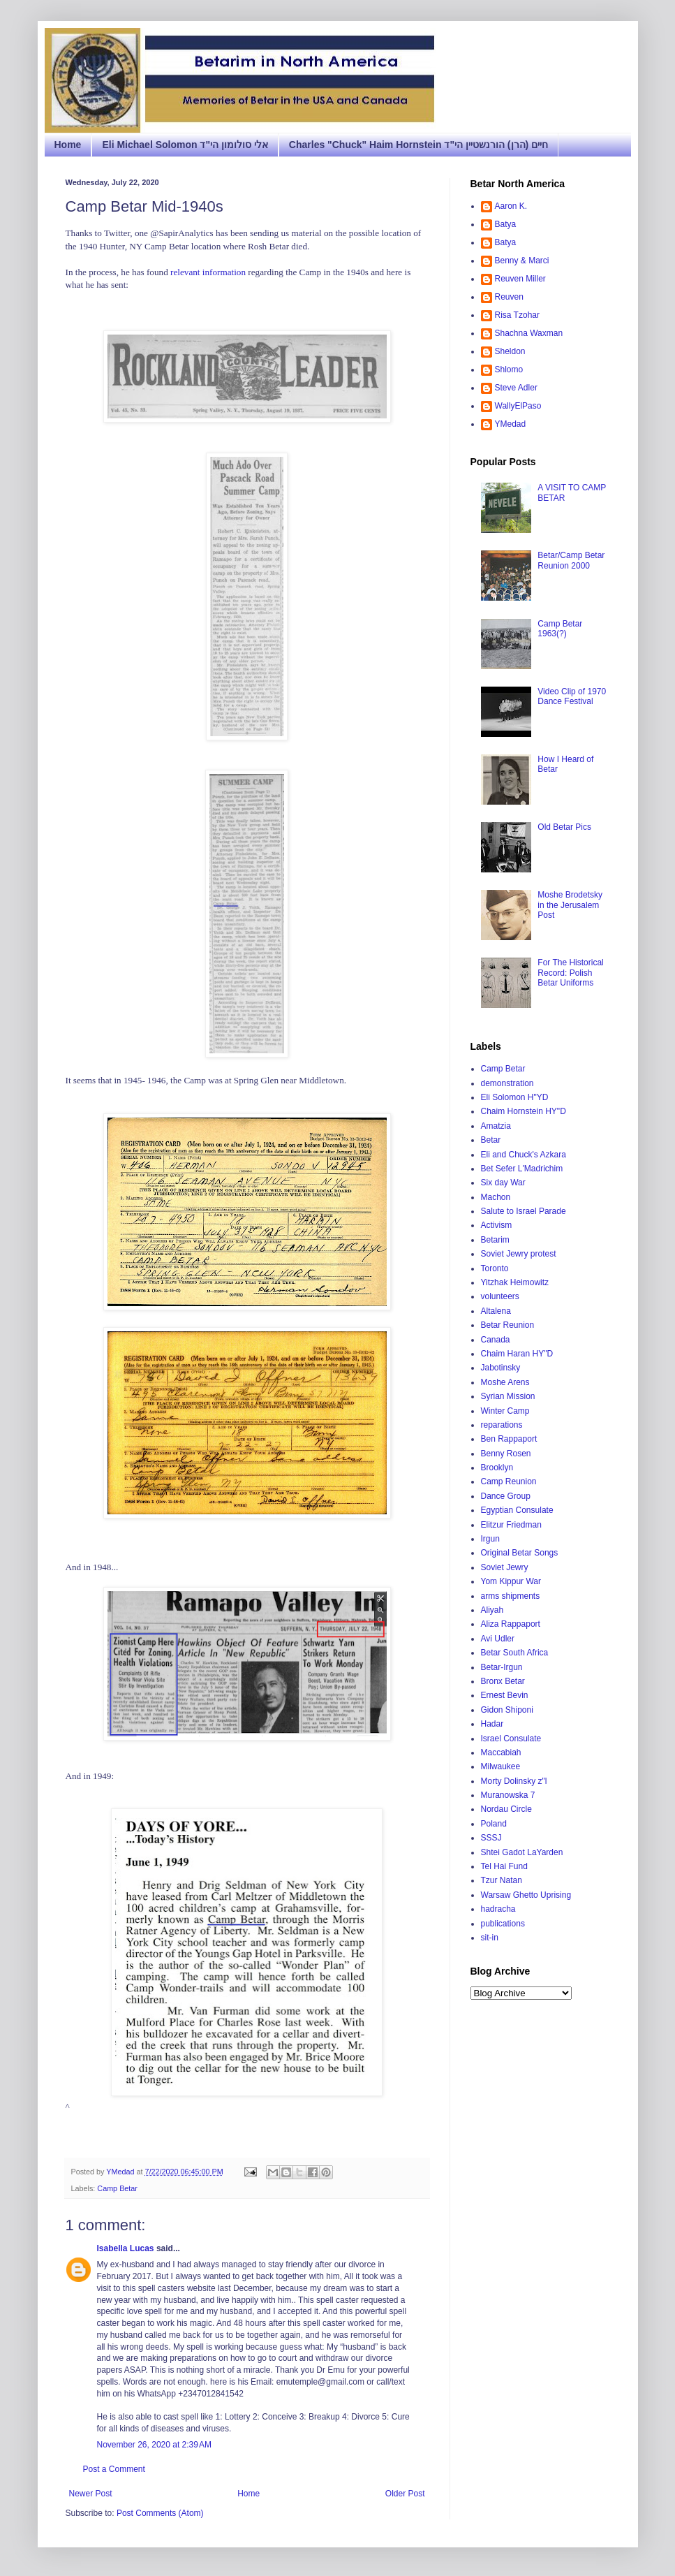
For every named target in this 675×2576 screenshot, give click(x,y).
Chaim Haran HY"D (517, 1354)
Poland (494, 1824)
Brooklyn (497, 1467)
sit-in (489, 1937)
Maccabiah (501, 1752)
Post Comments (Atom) (160, 2513)
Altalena (496, 1311)
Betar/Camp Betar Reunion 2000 (570, 560)
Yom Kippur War (511, 1581)
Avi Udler (497, 1639)
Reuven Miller (520, 279)
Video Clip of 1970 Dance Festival (571, 696)
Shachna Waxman (529, 333)
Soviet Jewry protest (518, 1254)
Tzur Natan (501, 1880)
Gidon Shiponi (507, 1710)
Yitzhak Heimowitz (515, 1282)
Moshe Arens (505, 1382)
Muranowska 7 (508, 1795)
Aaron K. (511, 206)
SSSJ (491, 1838)
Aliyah (492, 1610)
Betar (491, 1140)
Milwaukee (501, 1766)
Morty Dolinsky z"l (514, 1781)
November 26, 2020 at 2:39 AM (154, 2445)
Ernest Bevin (504, 1695)
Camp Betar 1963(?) (559, 628)
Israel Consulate (511, 1738)
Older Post (405, 2493)
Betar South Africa (515, 1652)
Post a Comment (114, 2469)
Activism (496, 1225)
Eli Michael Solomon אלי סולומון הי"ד (184, 144)
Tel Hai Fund (504, 1866)
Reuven (509, 297)
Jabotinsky (501, 1368)
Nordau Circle (506, 1809)
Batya (506, 224)
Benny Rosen (506, 1453)
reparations (502, 1425)
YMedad (510, 424)
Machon (496, 1197)
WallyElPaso (518, 406)
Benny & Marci (522, 260)
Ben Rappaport (509, 1439)
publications (503, 1924)
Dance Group (506, 1496)
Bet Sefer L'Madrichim (522, 1168)
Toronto (495, 1268)
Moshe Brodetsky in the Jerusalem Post (569, 905)
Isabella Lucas (125, 2248)
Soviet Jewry (504, 1567)
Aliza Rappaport (510, 1624)
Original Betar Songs (519, 1553)
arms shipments (510, 1596)
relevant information (208, 272)
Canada (495, 1340)
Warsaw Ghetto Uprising (526, 1895)
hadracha (498, 1909)
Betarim (495, 1240)
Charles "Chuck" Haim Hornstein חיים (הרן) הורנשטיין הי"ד (418, 144)
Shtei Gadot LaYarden (522, 1852)
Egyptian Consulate (517, 1510)
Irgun (490, 1539)
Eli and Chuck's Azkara (523, 1154)
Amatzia (496, 1126)
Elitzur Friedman (511, 1525)
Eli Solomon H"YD (515, 1097)
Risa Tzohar (517, 315)
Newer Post (90, 2493)
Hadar (492, 1724)
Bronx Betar (503, 1681)
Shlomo (509, 369)
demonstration (507, 1083)
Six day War (503, 1182)
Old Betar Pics (564, 827)
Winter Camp (505, 1411)
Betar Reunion (508, 1325)
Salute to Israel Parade (523, 1211)
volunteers (500, 1296)
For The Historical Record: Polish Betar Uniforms (570, 973)
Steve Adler (516, 388)
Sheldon (510, 351)
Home (68, 144)
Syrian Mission (508, 1396)
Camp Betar (117, 2188)
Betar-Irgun (502, 1667)
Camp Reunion (509, 1481)
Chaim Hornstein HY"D (523, 1111)
